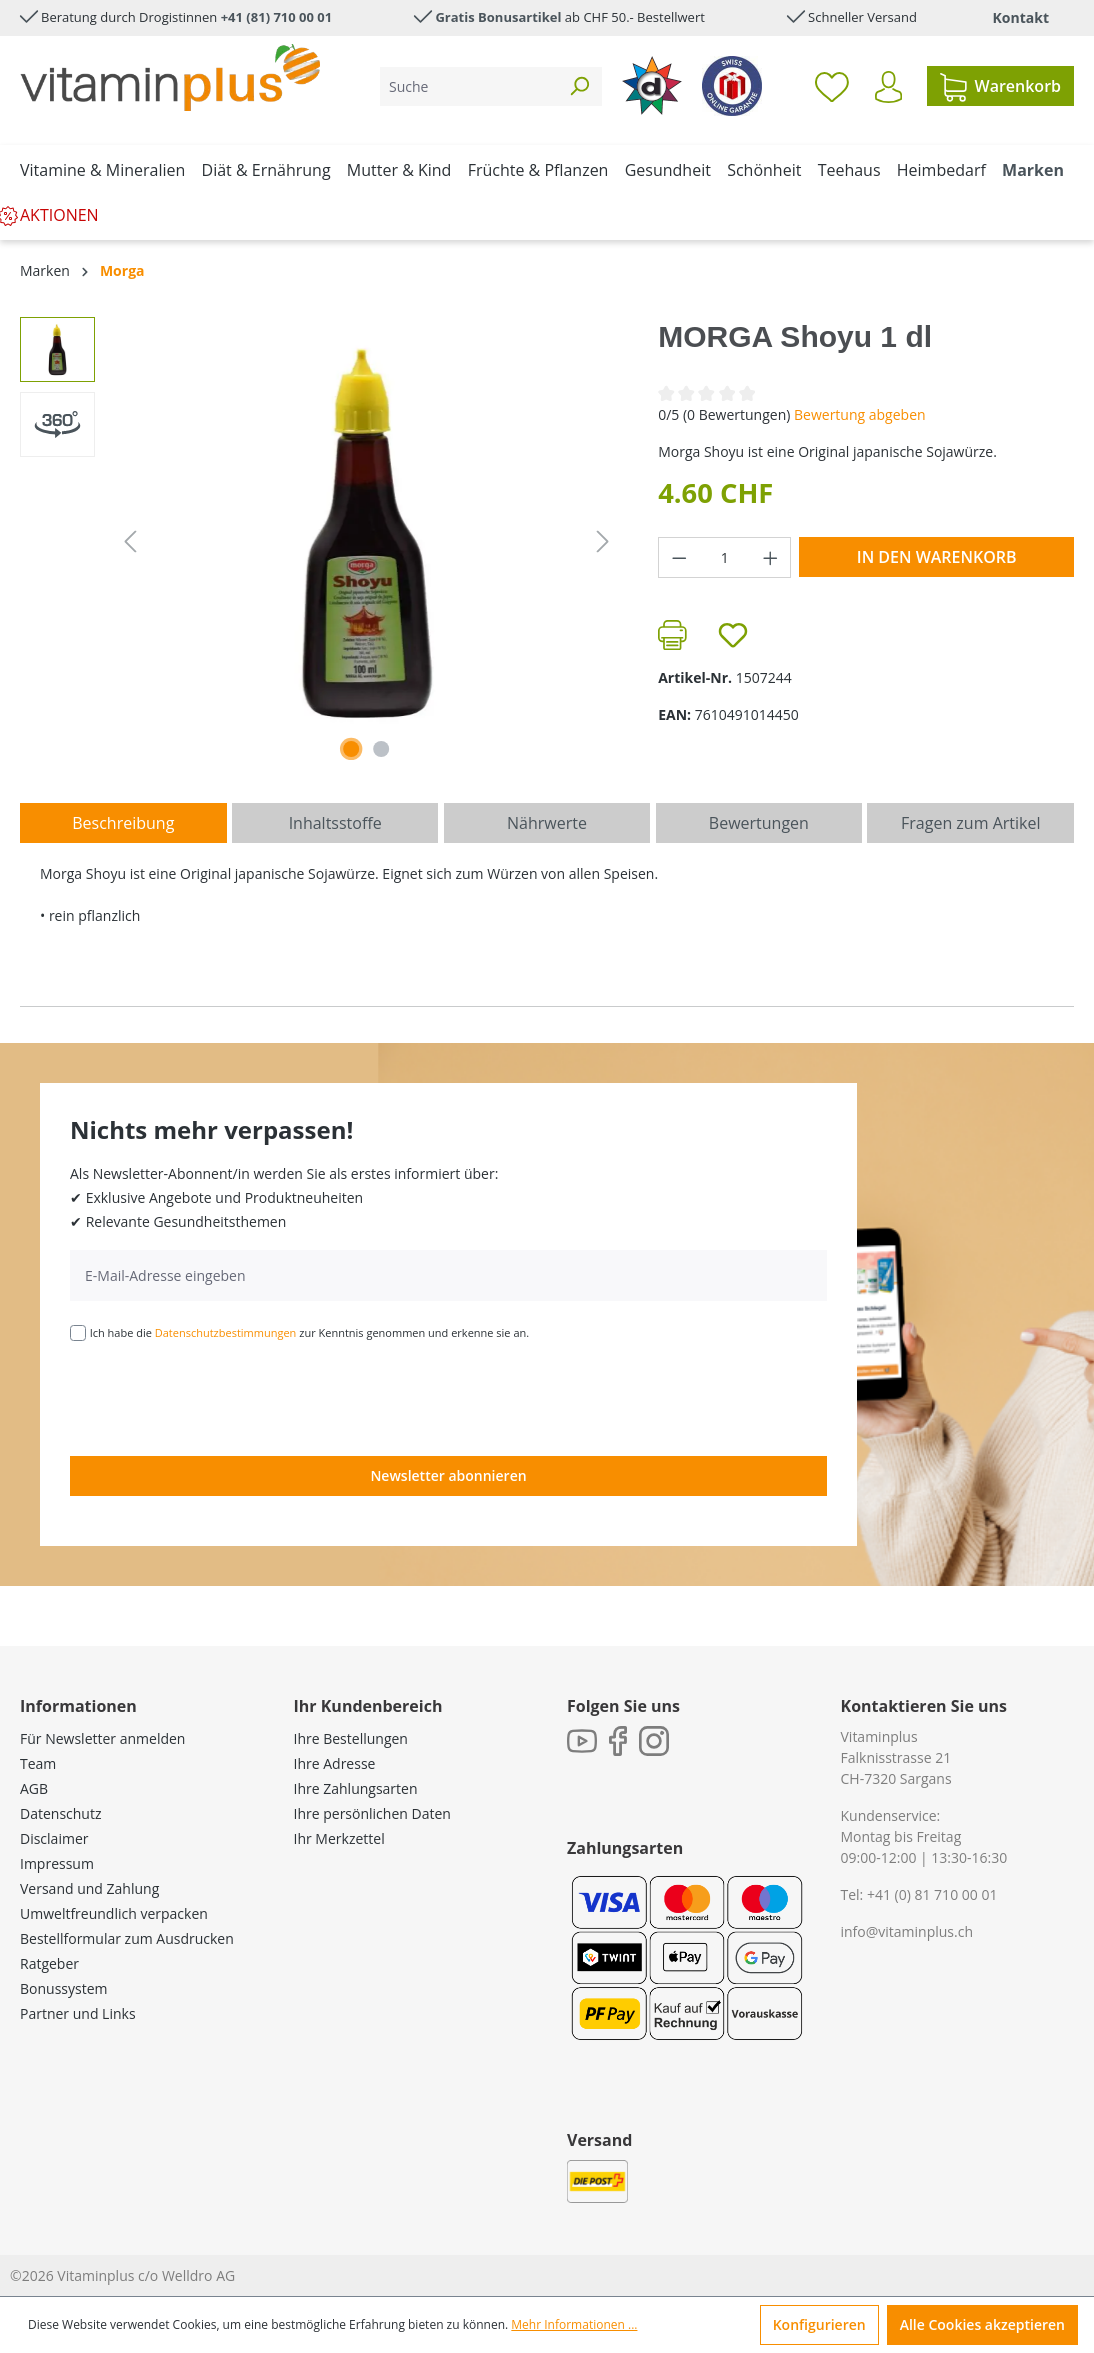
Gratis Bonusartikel (498, 17)
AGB (34, 1788)
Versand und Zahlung (89, 1888)
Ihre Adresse (335, 1763)
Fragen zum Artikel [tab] (970, 823)
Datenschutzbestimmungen (226, 1332)
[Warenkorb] (1000, 86)
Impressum (57, 1863)
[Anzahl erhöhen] (771, 557)
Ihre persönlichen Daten (372, 1813)
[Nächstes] (603, 541)
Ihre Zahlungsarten (356, 1788)
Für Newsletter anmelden (102, 1738)
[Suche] (468, 86)
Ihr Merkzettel (339, 1838)
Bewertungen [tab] (759, 823)
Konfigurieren (819, 2324)
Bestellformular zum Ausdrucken (127, 1938)
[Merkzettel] (832, 86)
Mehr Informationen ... (574, 2324)
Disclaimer (54, 1838)
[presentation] (222, 1397)
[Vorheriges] (130, 541)
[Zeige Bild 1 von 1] (351, 749)
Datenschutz (60, 1813)
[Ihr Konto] (888, 87)
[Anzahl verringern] (679, 557)
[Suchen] (579, 86)
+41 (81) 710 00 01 (277, 17)
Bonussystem (63, 1988)
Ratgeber (49, 1963)
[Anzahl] (725, 557)
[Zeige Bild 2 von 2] (381, 749)
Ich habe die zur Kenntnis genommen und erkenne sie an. (310, 1332)
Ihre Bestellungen (351, 1738)
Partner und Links (78, 2013)
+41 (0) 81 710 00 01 (932, 1894)
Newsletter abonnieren (448, 1475)
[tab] (123, 823)
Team (38, 1763)
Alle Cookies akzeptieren (982, 2324)
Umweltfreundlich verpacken (114, 1913)
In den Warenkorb (937, 557)
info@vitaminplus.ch (907, 1931)
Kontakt (1021, 17)
